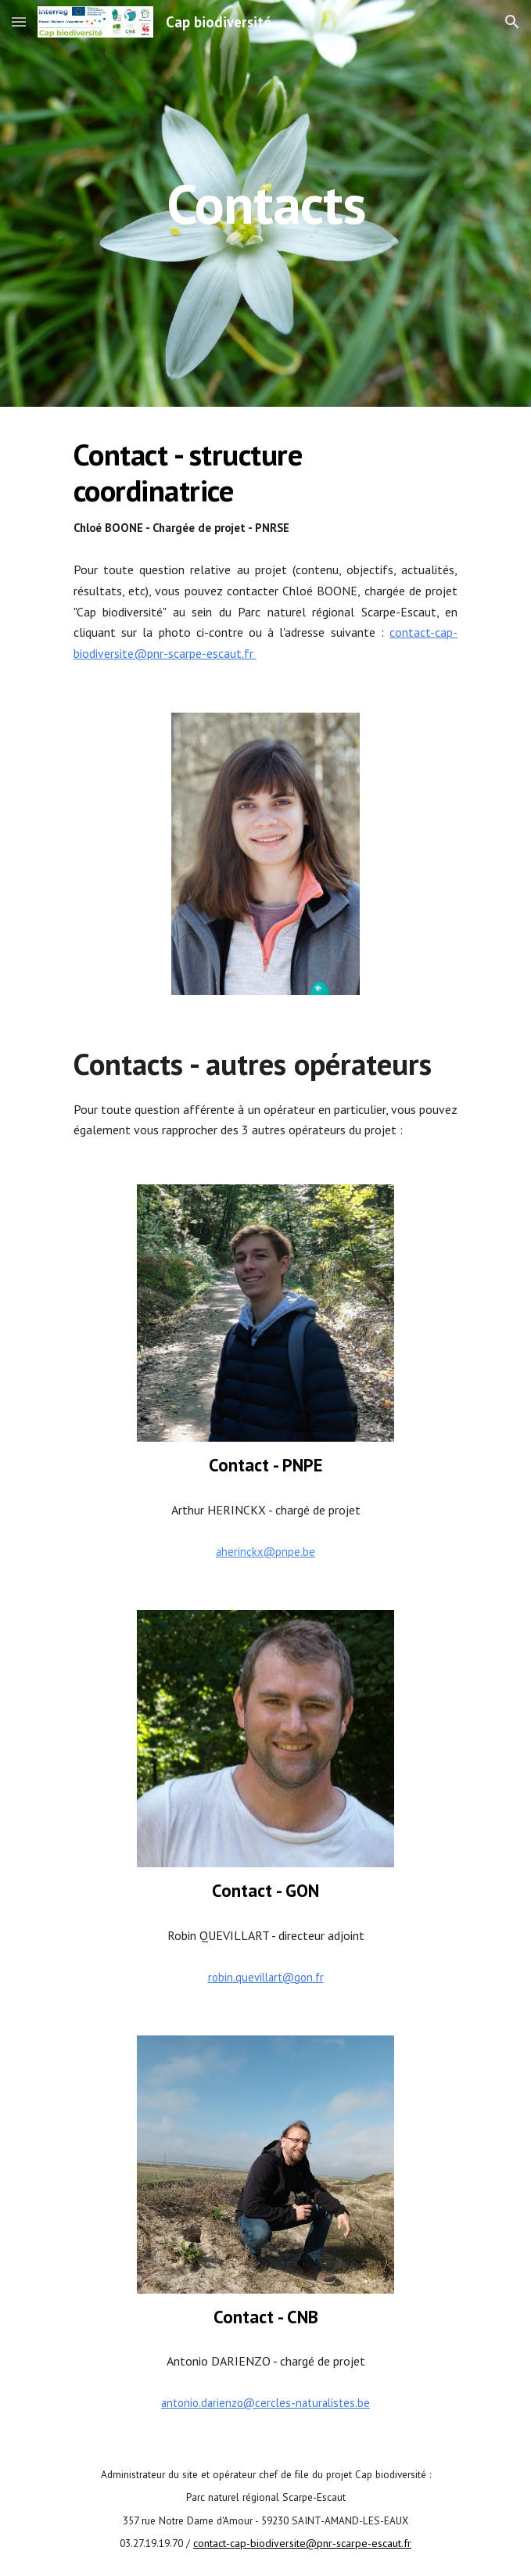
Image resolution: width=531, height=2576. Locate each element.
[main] (265, 204)
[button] (19, 21)
